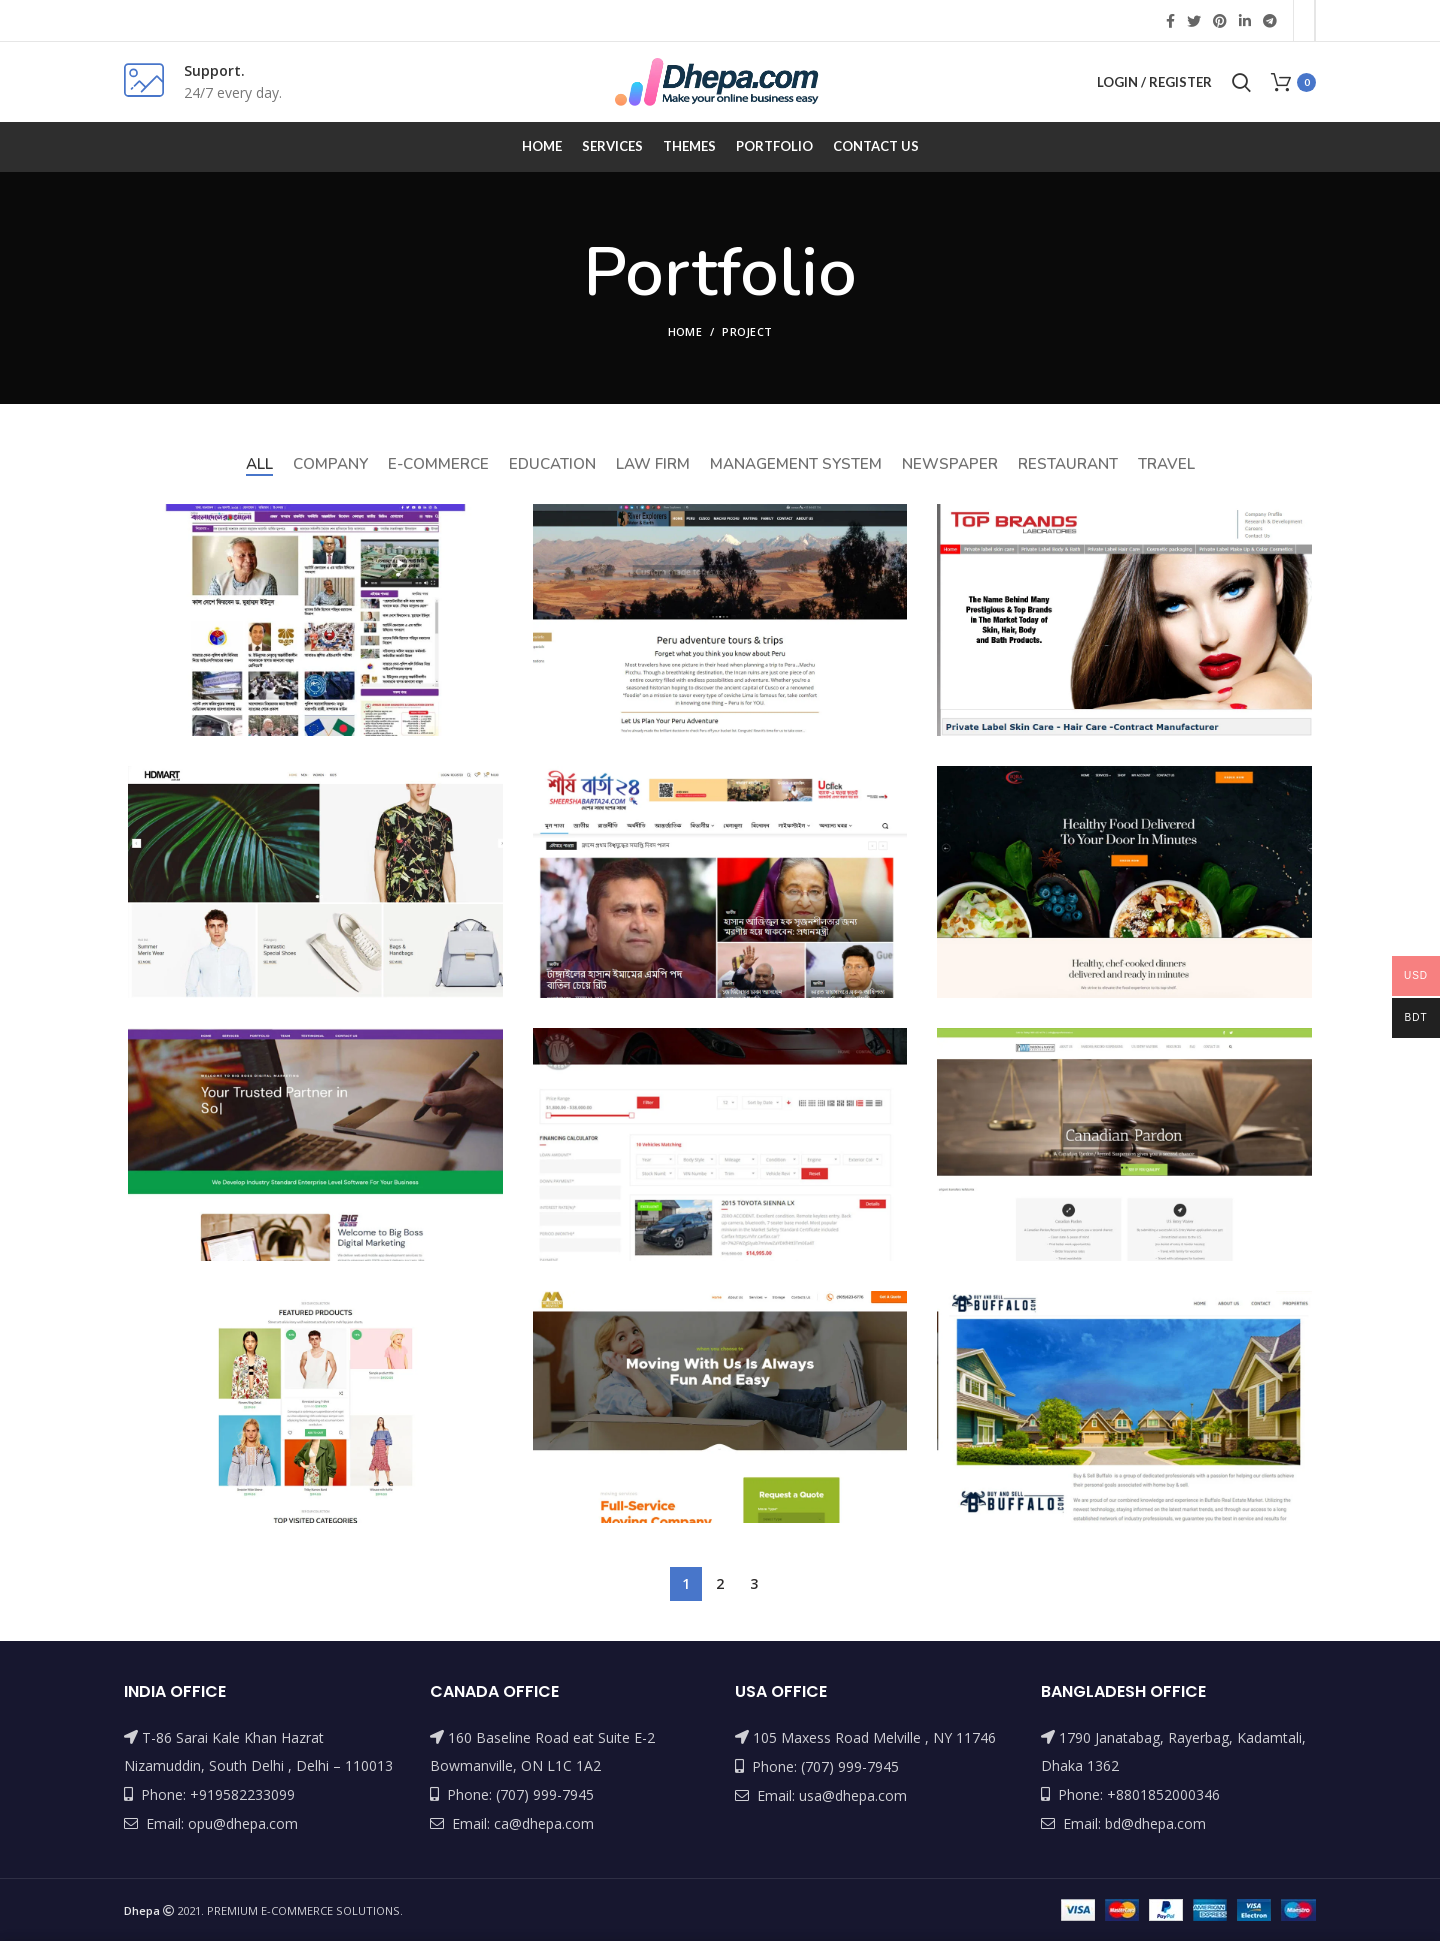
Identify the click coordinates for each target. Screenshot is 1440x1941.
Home (685, 331)
